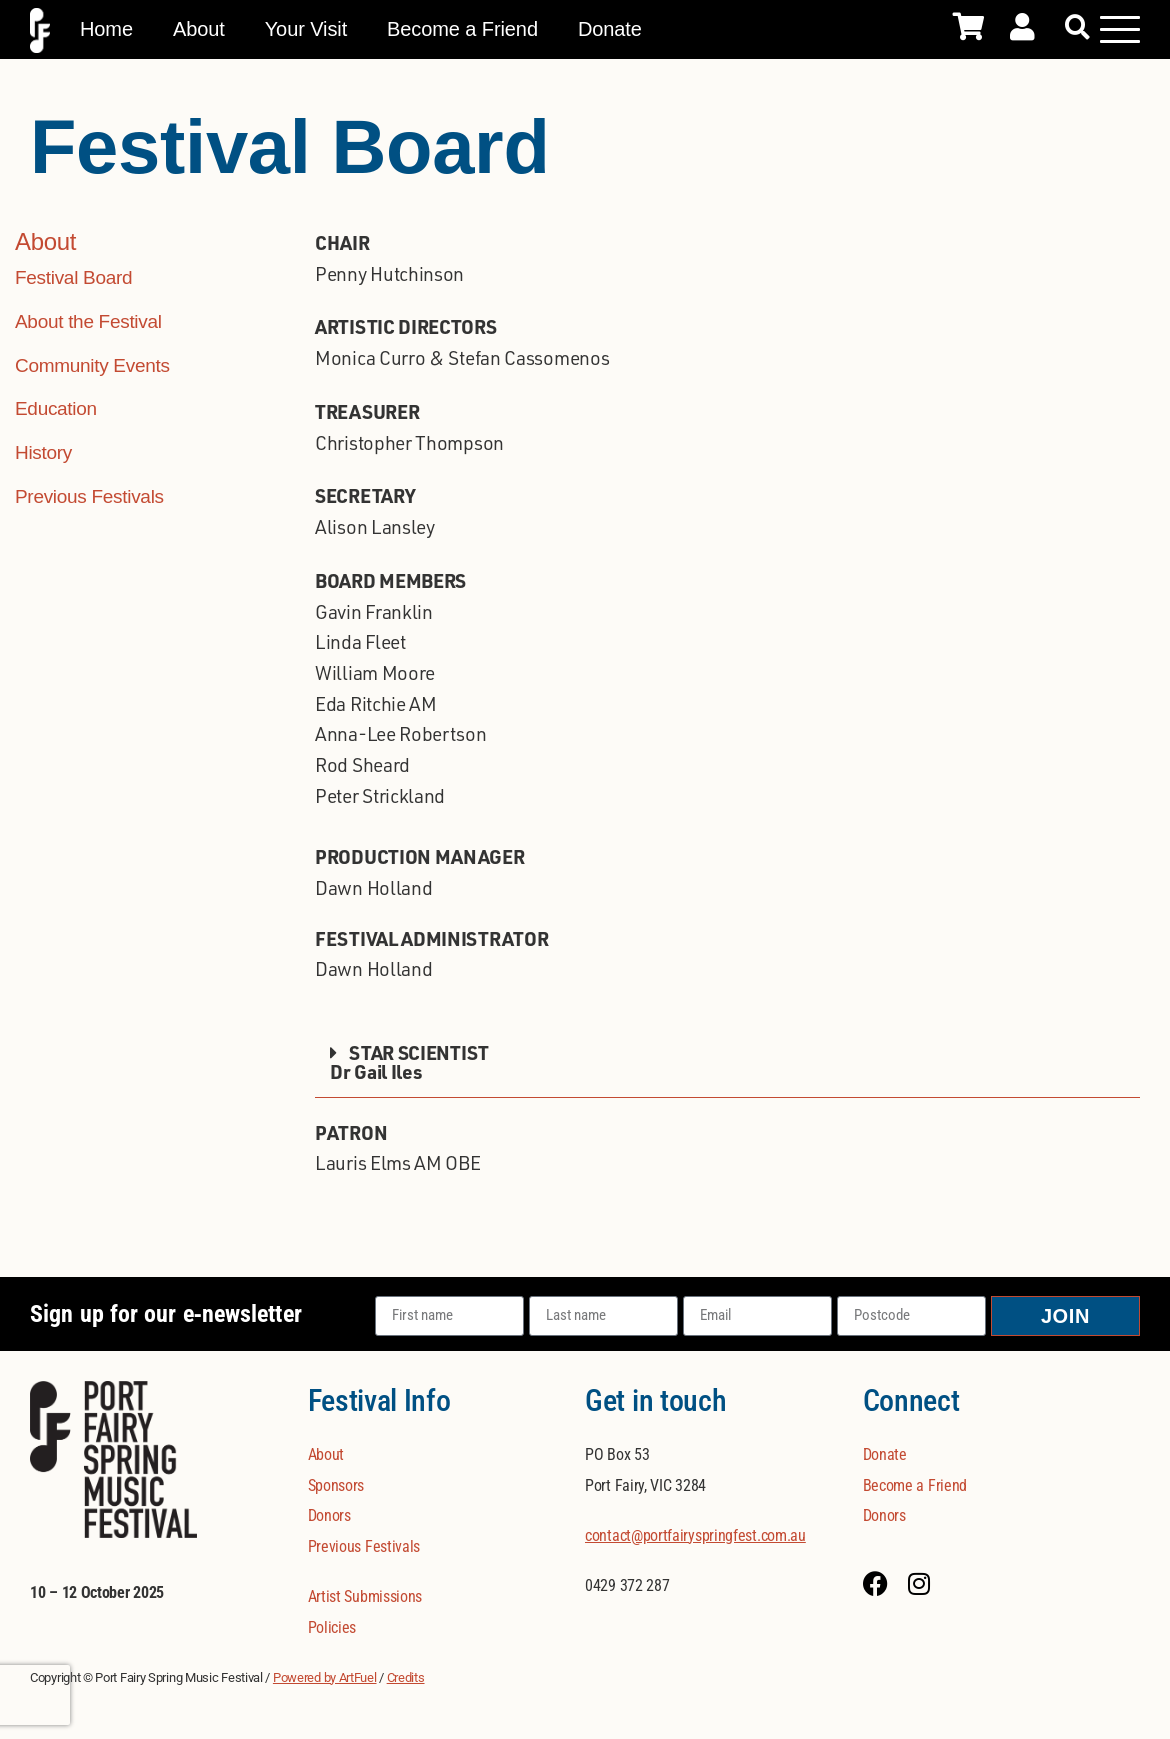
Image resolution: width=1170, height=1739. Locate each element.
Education (56, 408)
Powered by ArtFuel (325, 1677)
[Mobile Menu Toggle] (1120, 29)
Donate (610, 29)
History (43, 452)
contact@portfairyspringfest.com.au (695, 1535)
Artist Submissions (365, 1596)
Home (106, 29)
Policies (332, 1627)
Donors (329, 1515)
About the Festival (88, 321)
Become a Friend (462, 29)
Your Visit (306, 29)
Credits (406, 1677)
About (199, 29)
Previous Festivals (89, 496)
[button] (1077, 27)
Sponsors (336, 1485)
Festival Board (73, 277)
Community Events (92, 365)
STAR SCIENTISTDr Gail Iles (409, 1062)
